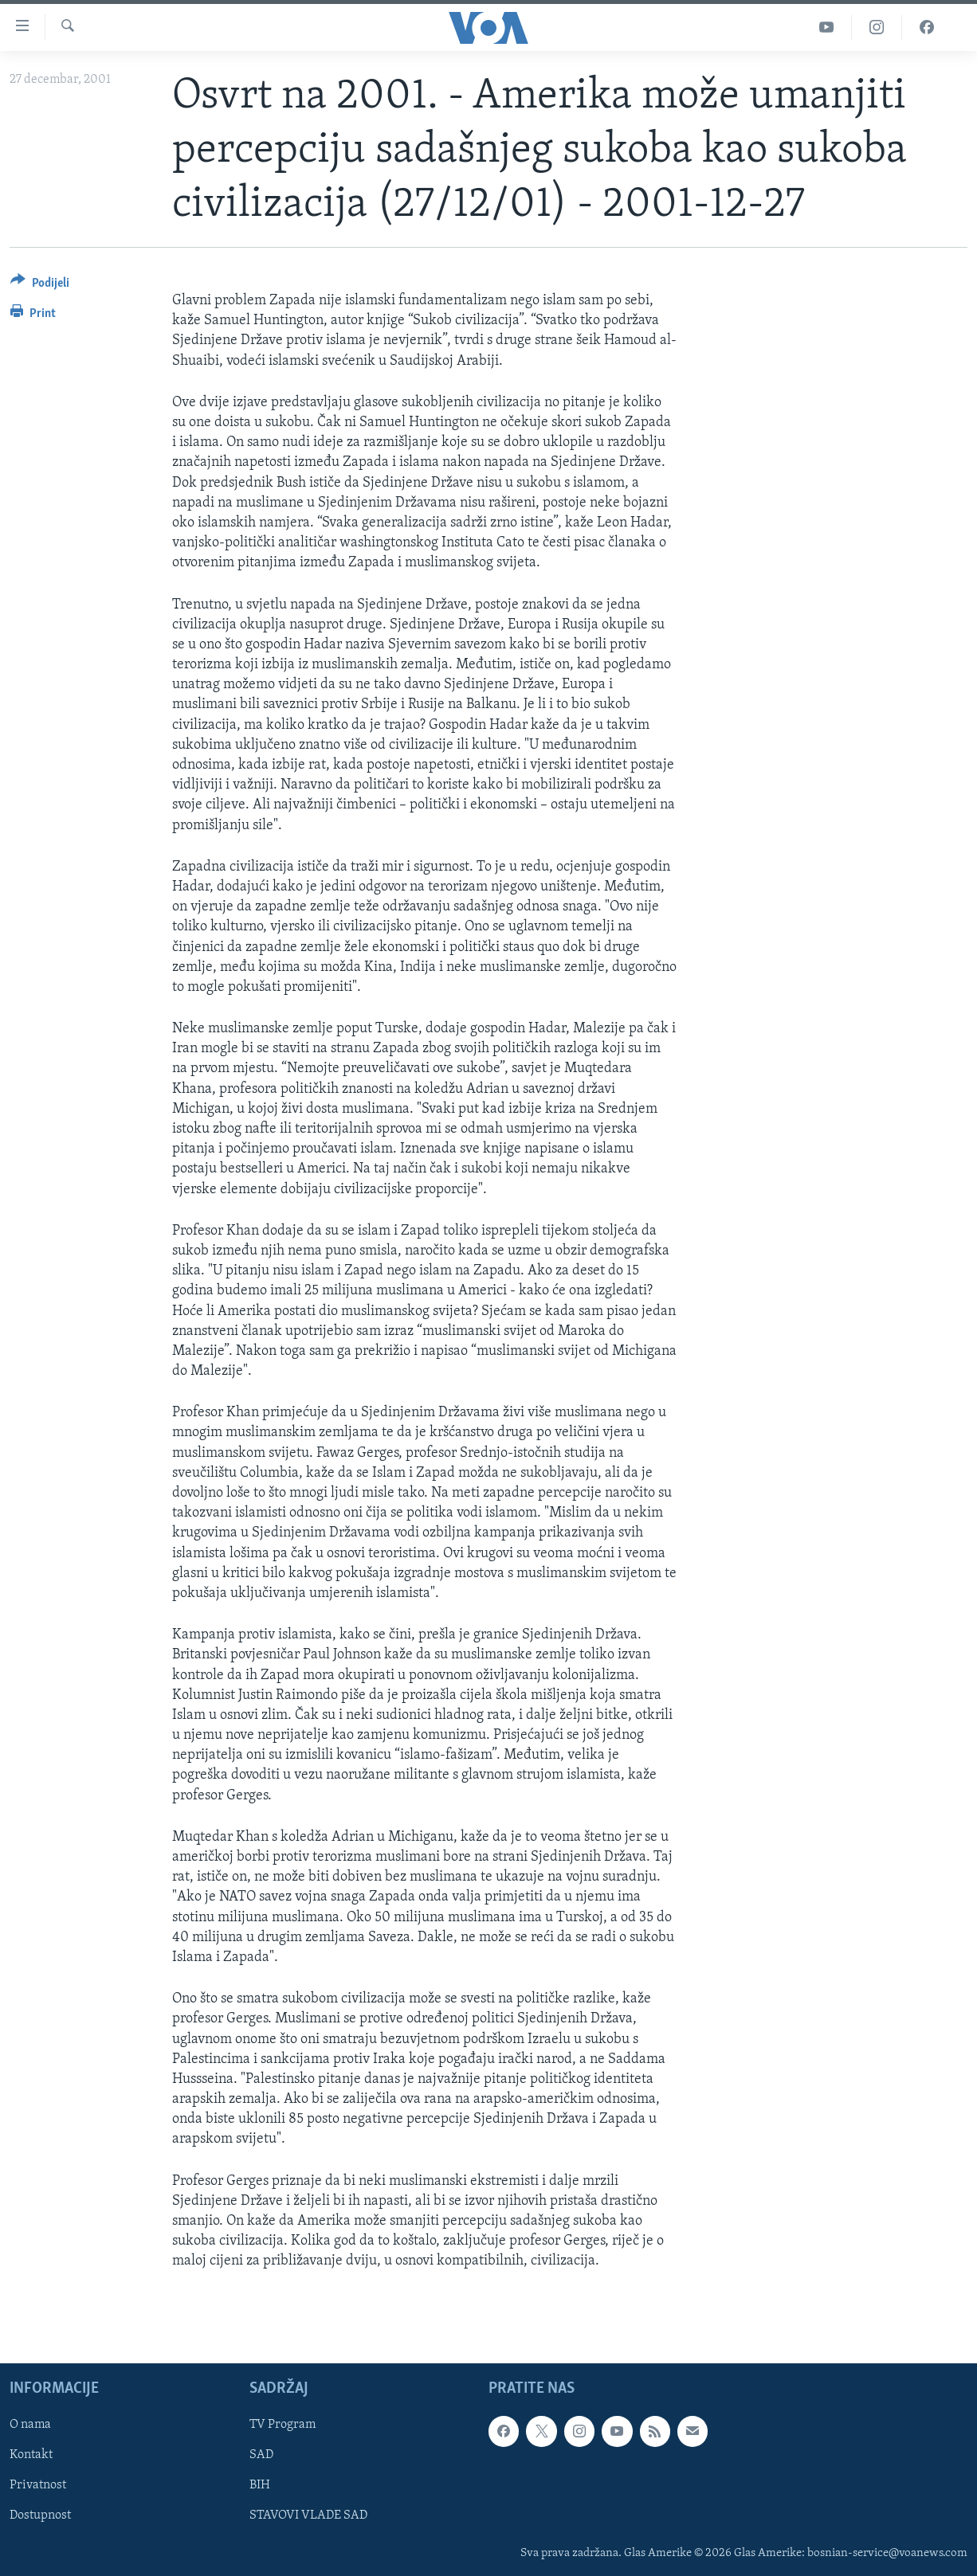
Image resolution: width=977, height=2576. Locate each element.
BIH (259, 2485)
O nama (30, 2424)
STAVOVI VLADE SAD (308, 2515)
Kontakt (31, 2455)
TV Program (282, 2424)
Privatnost (38, 2485)
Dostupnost (40, 2515)
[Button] (39, 285)
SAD (261, 2455)
